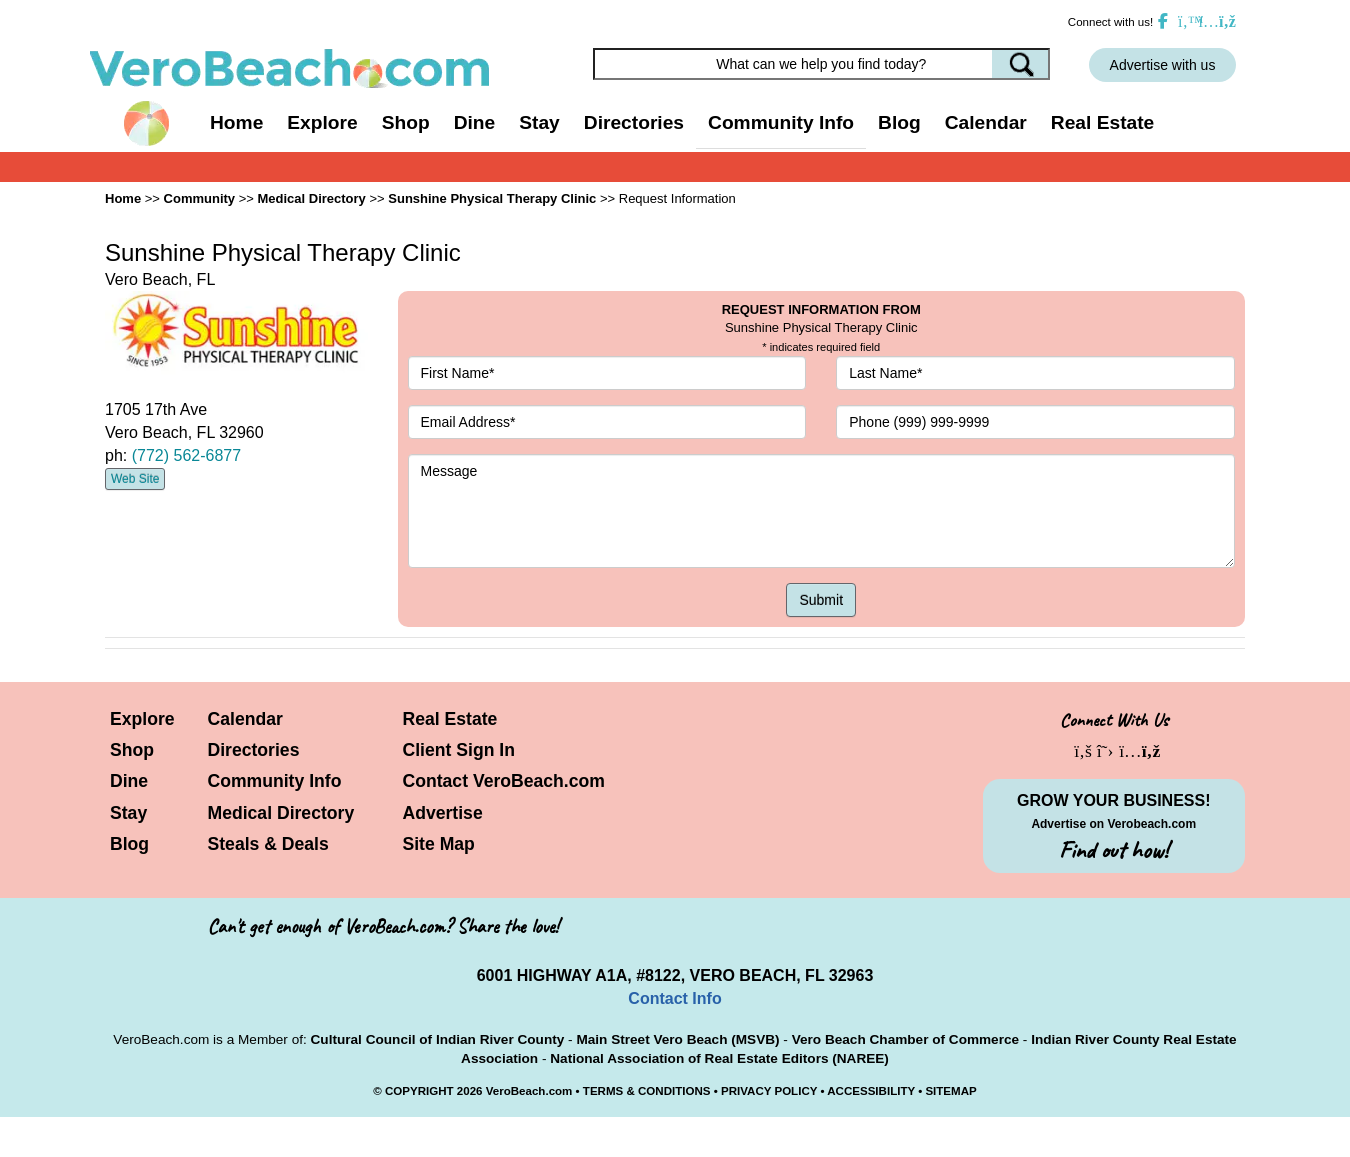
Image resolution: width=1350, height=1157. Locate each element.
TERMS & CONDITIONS (647, 1091)
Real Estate (1102, 122)
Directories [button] (634, 122)
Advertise (443, 813)
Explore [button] (322, 122)
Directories (254, 750)
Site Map (439, 844)
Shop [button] (406, 122)
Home (236, 122)
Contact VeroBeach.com (504, 781)
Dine (475, 122)
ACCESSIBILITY (871, 1091)
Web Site (135, 479)
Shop (132, 750)
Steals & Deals (268, 844)
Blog (899, 122)
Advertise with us (1163, 65)
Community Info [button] (781, 122)
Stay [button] (539, 122)
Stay (128, 813)
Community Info (275, 781)
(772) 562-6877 (186, 455)
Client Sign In (459, 750)
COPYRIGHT (419, 1091)
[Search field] (822, 64)
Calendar (986, 122)
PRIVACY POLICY (769, 1091)
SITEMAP (950, 1091)
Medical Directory (311, 198)
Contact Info (674, 998)
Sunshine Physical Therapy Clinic (492, 198)
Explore (142, 719)
